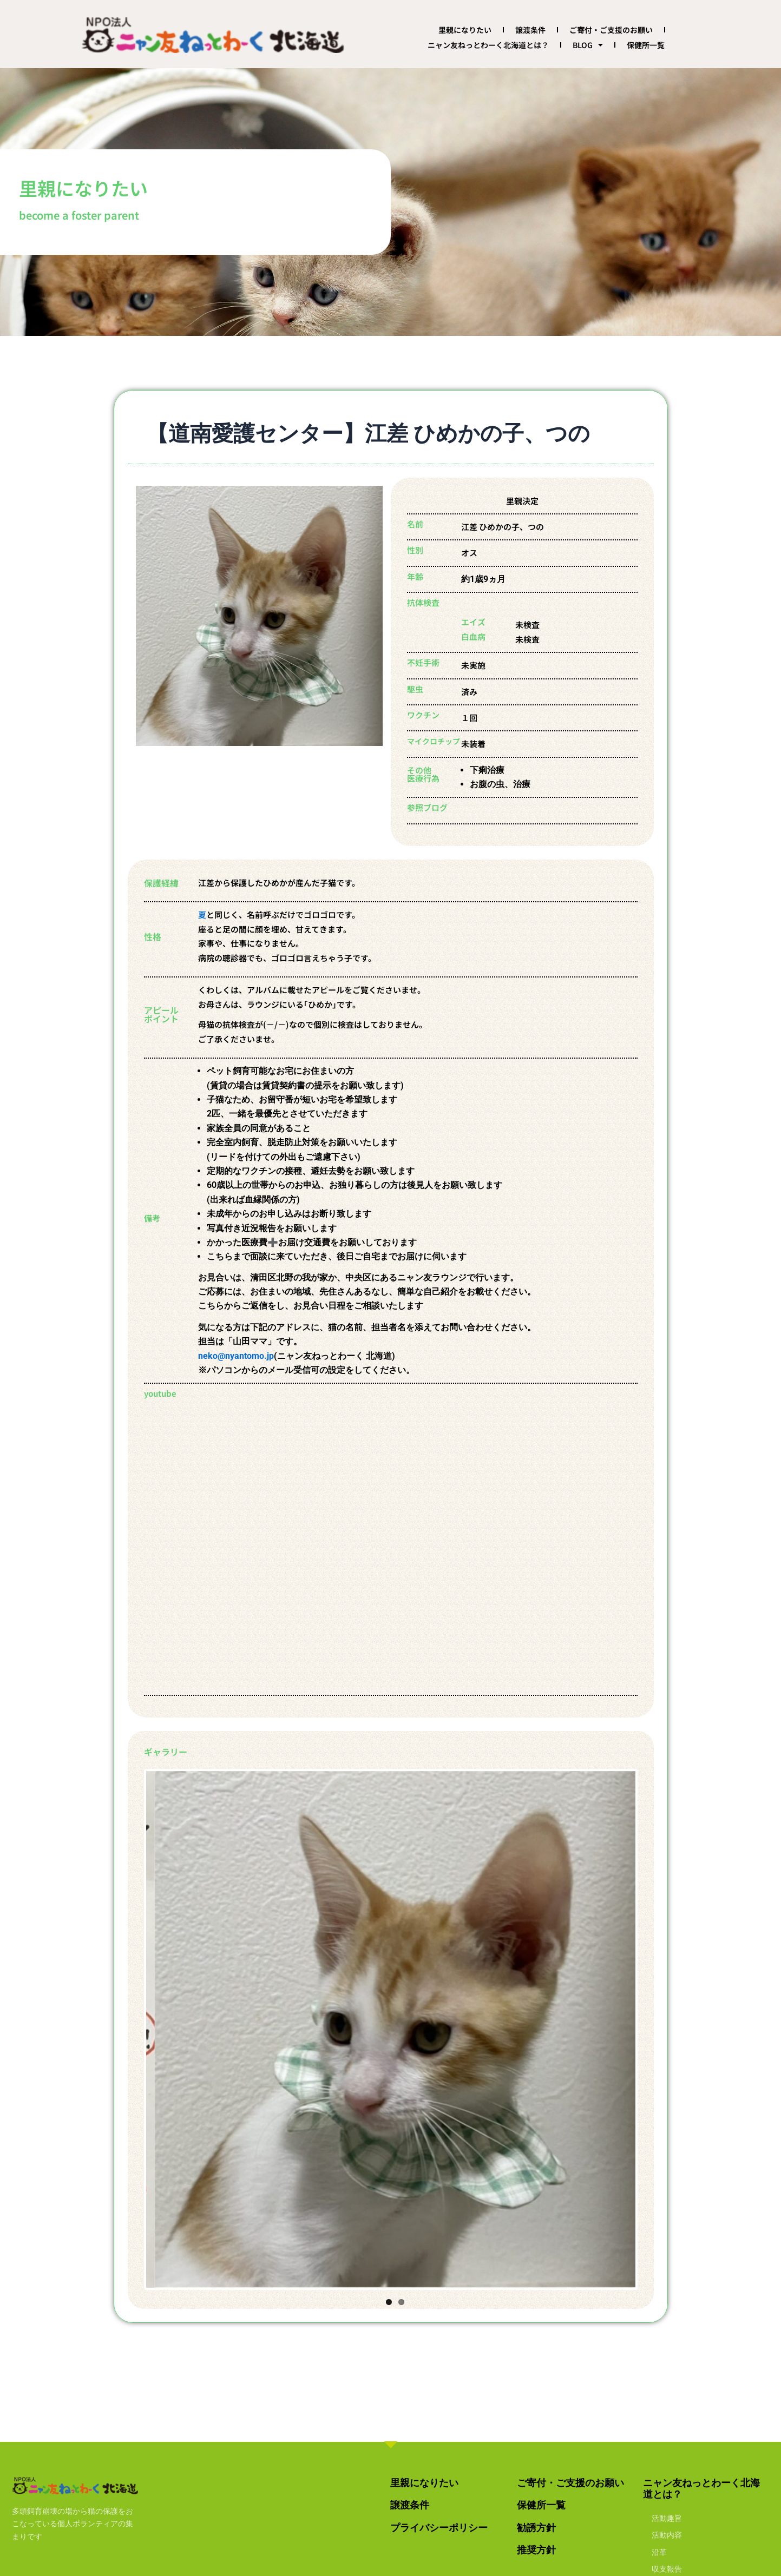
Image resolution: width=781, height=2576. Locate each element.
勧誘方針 (536, 2527)
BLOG (588, 44)
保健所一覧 (646, 44)
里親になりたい (464, 29)
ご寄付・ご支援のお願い (611, 29)
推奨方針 (536, 2549)
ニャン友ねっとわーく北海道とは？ (488, 44)
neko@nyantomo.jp (236, 1356)
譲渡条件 (530, 29)
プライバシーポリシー (439, 2527)
